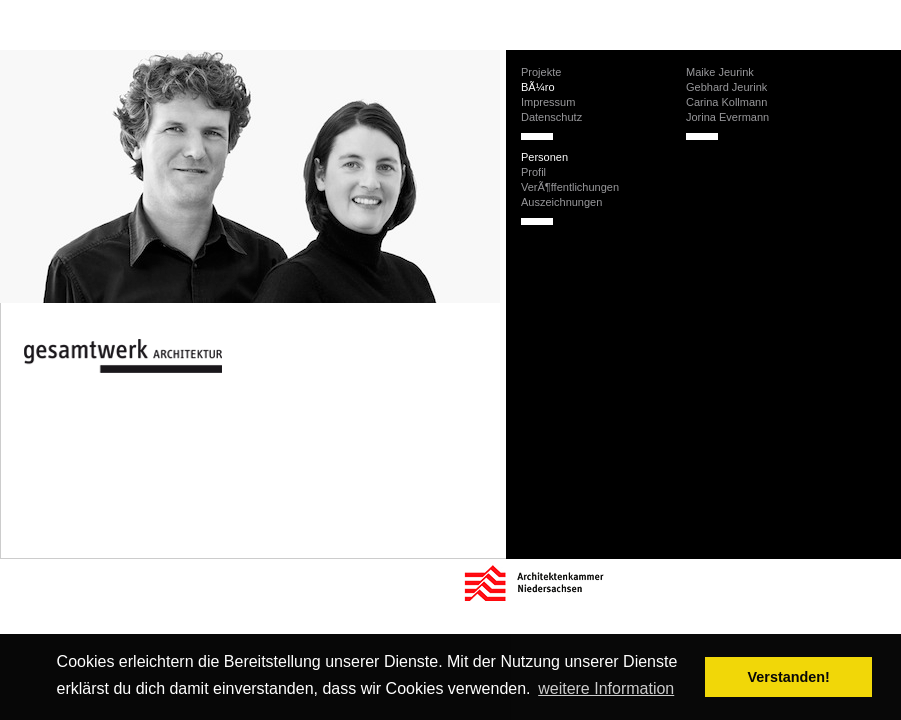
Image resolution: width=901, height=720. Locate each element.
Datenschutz (551, 117)
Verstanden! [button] (789, 677)
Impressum (548, 102)
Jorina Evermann (727, 117)
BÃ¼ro (538, 87)
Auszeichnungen (561, 202)
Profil (533, 172)
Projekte (541, 72)
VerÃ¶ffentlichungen (570, 187)
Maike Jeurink (720, 72)
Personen (544, 157)
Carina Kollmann (726, 102)
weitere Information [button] (606, 688)
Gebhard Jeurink (726, 87)
